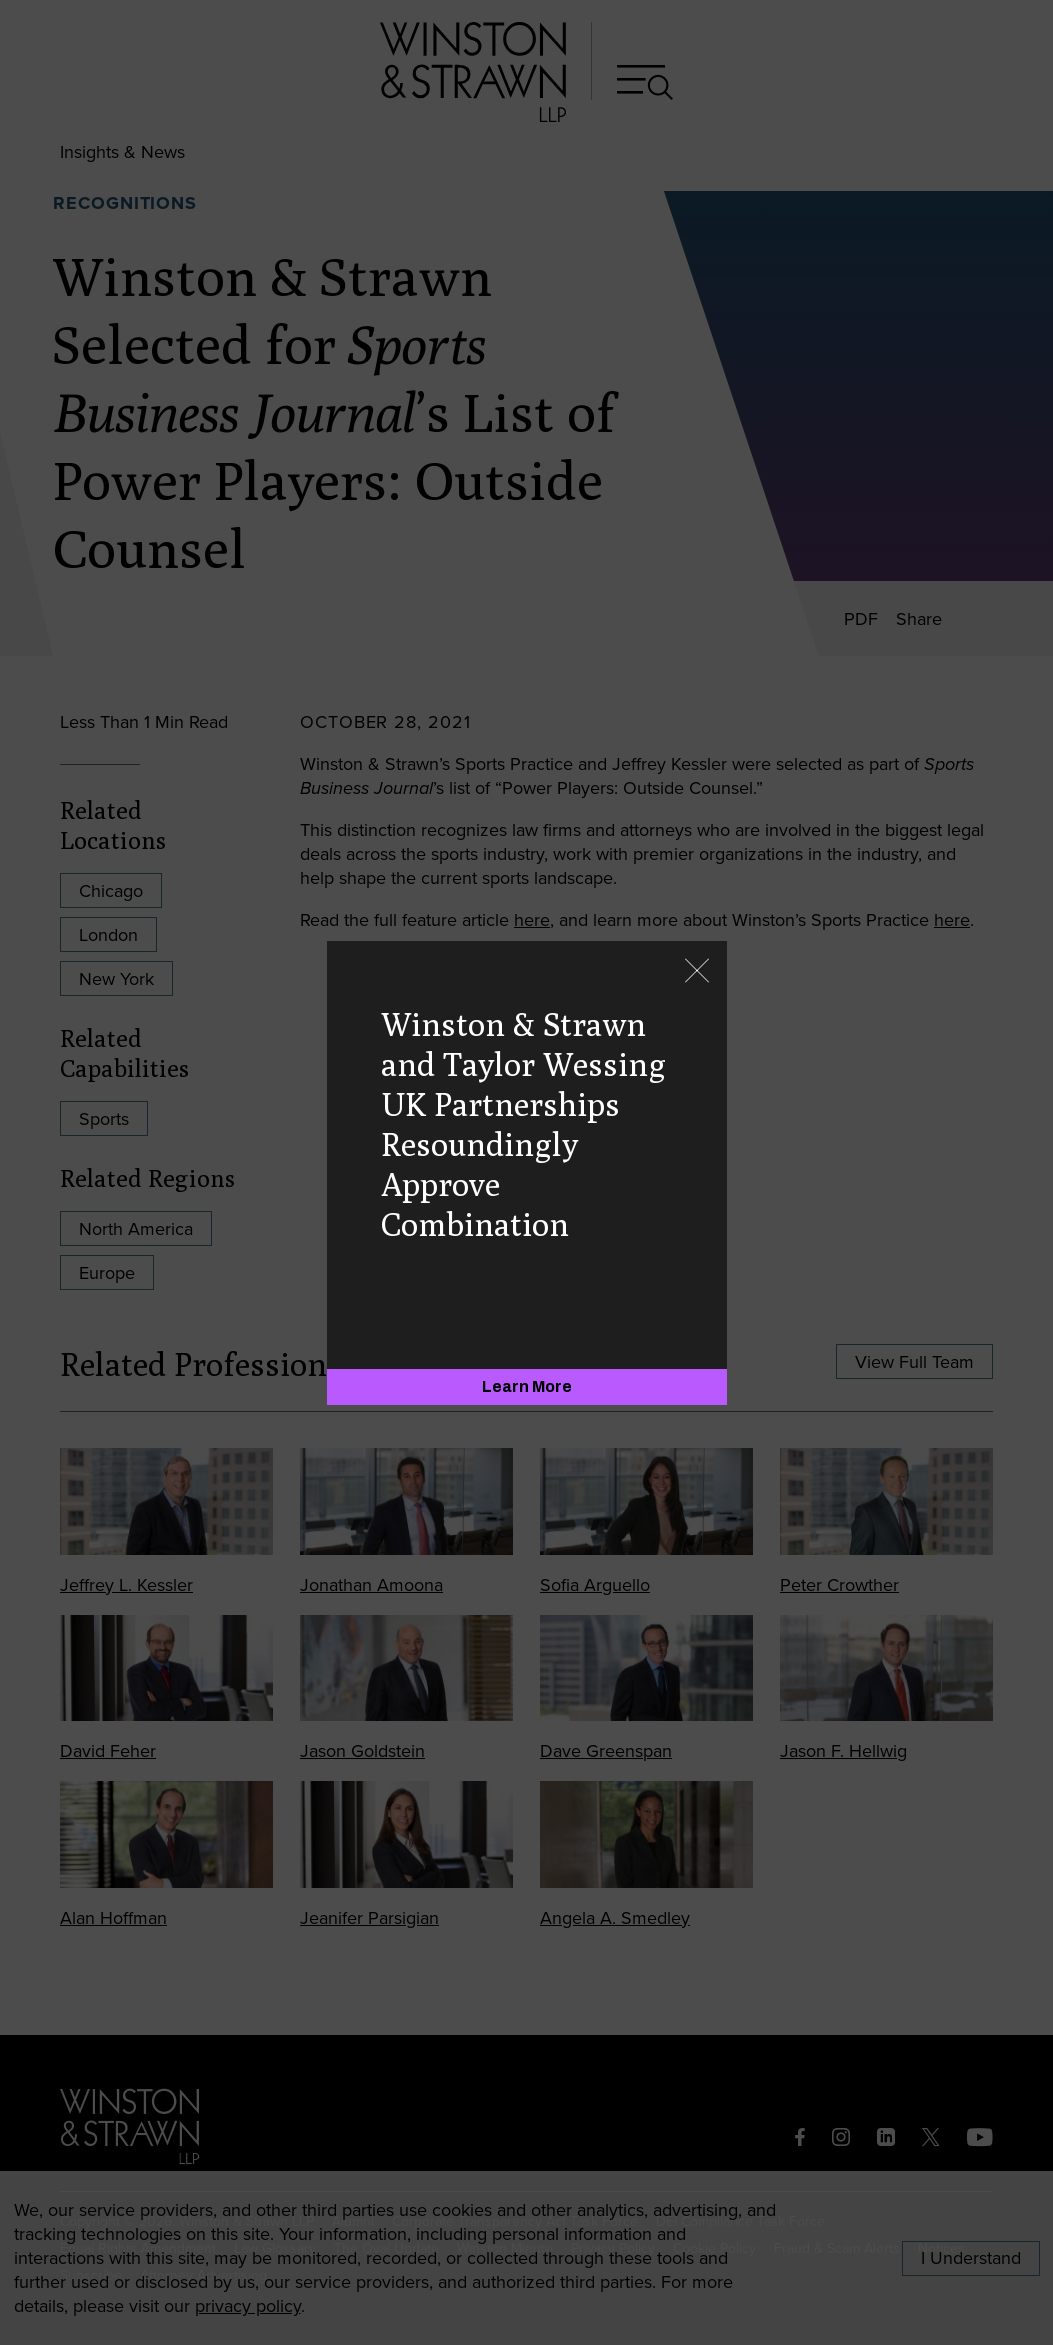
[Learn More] (527, 1387)
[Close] (697, 972)
